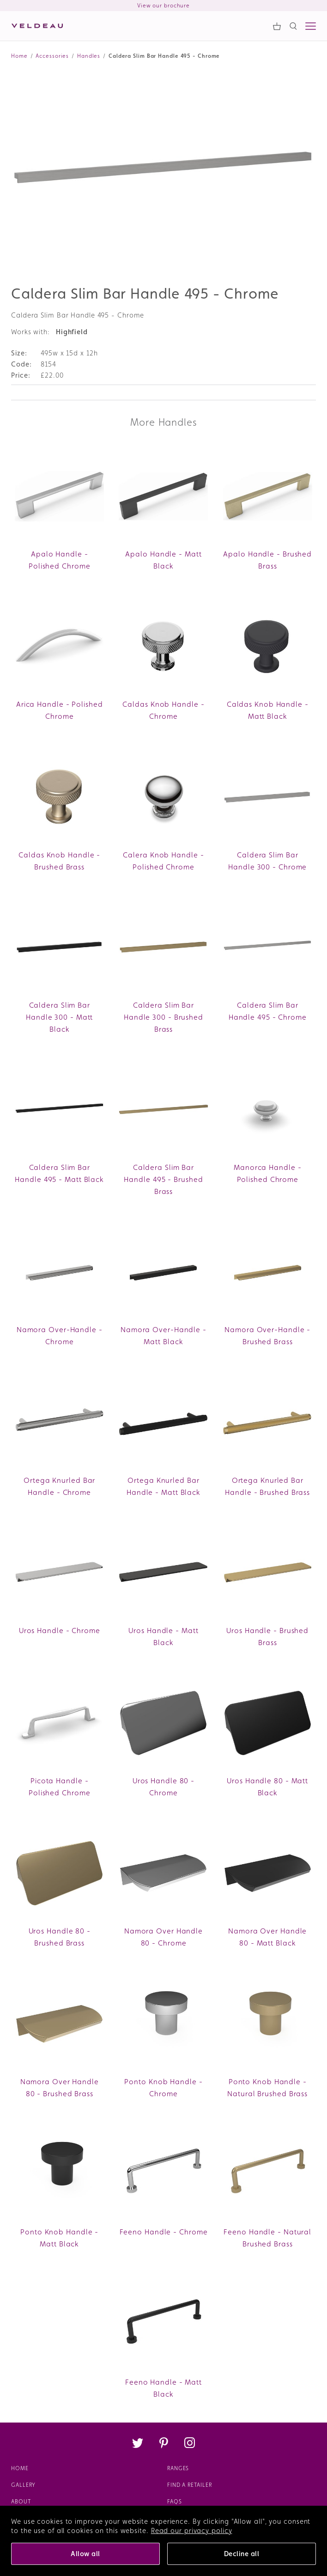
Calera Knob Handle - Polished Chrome (163, 861)
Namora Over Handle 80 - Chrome (163, 1937)
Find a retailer (189, 2485)
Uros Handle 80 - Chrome (163, 1786)
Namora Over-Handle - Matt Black (163, 1335)
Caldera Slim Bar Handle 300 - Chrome (267, 861)
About (21, 2501)
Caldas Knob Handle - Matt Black (268, 710)
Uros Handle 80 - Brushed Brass (60, 1937)
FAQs (174, 2501)
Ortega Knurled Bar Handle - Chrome (59, 1486)
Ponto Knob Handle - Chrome (163, 2087)
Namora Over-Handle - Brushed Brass (267, 1335)
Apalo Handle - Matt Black (163, 560)
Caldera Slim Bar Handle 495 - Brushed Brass (163, 1179)
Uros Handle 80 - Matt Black (267, 1786)
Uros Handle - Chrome (59, 1630)
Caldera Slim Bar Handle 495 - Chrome (268, 1011)
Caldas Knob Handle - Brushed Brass (59, 861)
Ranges (178, 2468)
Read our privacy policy (191, 2530)
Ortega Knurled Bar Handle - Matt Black (163, 1486)
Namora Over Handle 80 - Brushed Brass (59, 2087)
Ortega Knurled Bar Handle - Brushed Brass (267, 1486)
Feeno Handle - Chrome (164, 2231)
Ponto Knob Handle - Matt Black (59, 2237)
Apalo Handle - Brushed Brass (267, 560)
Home (20, 2468)
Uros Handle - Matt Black (163, 1636)
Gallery (23, 2485)
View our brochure (163, 5)
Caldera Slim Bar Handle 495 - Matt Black (59, 1173)
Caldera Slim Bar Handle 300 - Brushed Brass (163, 1017)
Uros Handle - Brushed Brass (267, 1636)
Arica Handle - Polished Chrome (59, 710)
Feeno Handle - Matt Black (163, 2388)
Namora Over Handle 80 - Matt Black (267, 1937)
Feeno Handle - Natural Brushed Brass (267, 2237)
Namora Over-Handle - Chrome (60, 1335)
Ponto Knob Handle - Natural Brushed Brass (267, 2087)
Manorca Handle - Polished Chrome (267, 1173)
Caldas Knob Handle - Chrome (163, 710)
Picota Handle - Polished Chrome (60, 1786)
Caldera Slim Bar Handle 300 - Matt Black (59, 1017)
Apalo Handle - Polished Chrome (60, 560)
